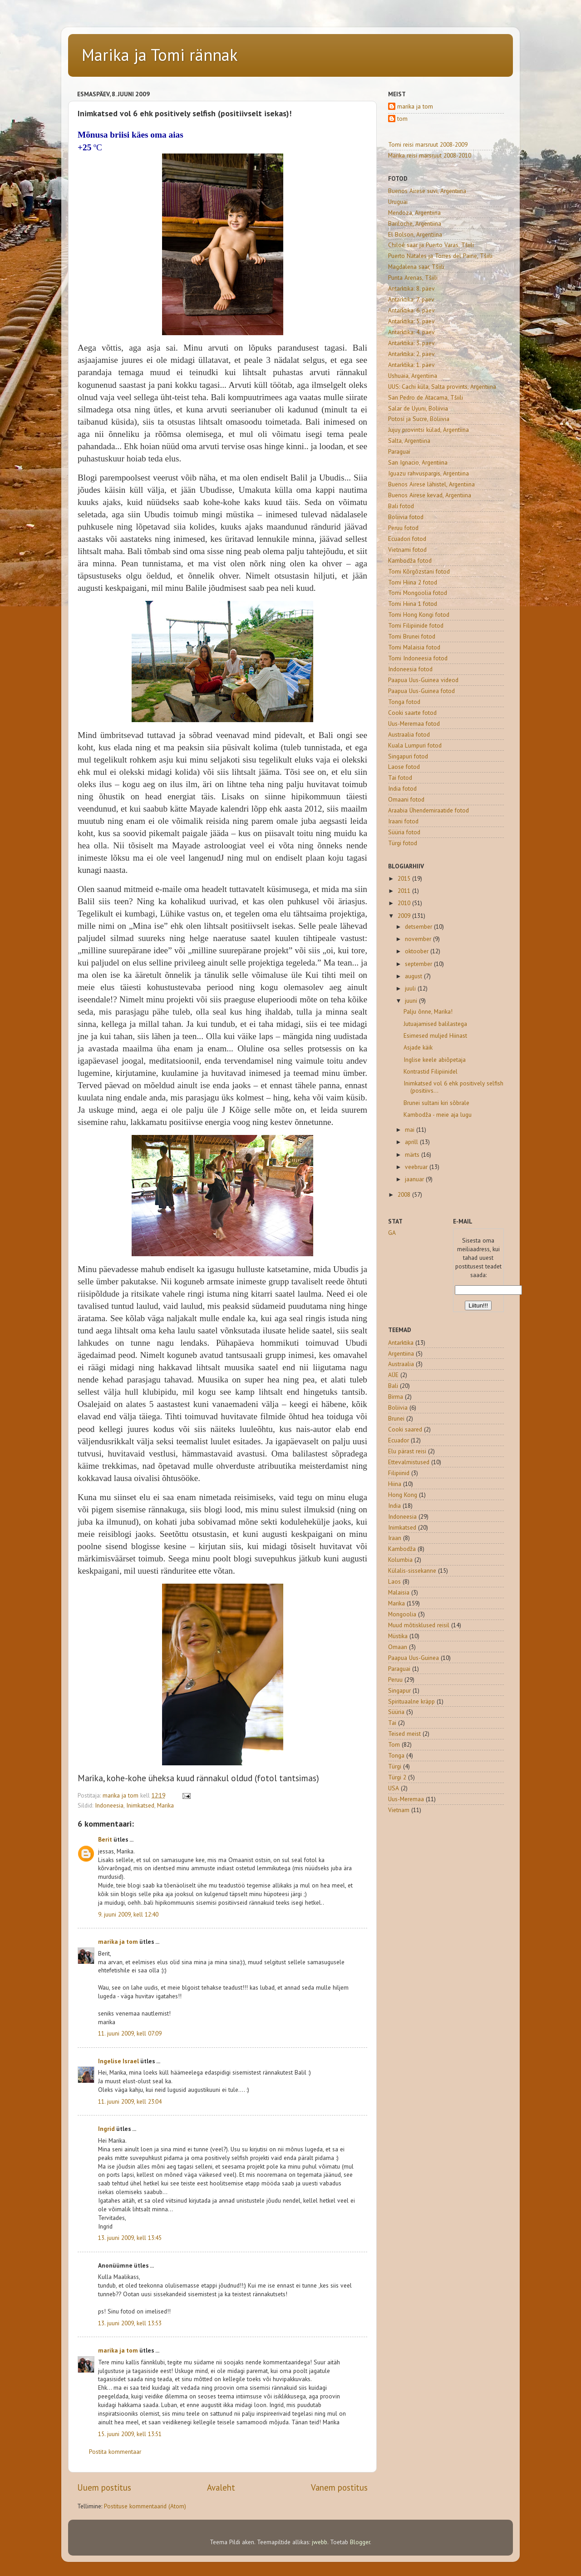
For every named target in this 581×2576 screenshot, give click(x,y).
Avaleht (221, 2487)
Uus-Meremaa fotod (414, 723)
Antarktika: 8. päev (411, 288)
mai (410, 1129)
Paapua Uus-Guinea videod (423, 680)
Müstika (398, 1636)
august (414, 976)
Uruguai (398, 202)
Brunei (396, 1418)
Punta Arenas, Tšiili (413, 277)
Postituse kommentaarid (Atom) (145, 2506)
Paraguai (399, 451)
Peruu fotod (403, 528)
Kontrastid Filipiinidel (431, 1071)
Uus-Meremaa (406, 1799)
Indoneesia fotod (410, 669)
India (394, 1505)
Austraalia (401, 1364)
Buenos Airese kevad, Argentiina (429, 495)
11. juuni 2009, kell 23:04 (130, 2101)
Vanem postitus (339, 2487)
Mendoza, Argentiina (414, 212)
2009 (405, 916)
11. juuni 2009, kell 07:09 (130, 2033)
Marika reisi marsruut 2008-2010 (429, 155)
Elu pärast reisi (407, 1451)
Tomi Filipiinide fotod (415, 625)
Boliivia (398, 1407)
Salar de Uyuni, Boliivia (418, 408)
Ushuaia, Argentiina (412, 376)
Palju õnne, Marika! (428, 1011)
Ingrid (106, 2129)
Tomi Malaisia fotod (414, 647)
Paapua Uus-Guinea (413, 1658)
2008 (405, 1194)
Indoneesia (109, 1805)
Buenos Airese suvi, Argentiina (427, 191)
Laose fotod (404, 767)
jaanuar (415, 1179)
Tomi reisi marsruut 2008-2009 (428, 144)
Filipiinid (398, 1473)
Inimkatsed (140, 1805)
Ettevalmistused (408, 1462)
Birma (395, 1396)
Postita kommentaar (115, 2451)
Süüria (396, 1712)
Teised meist (404, 1733)
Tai (392, 1723)
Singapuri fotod (408, 756)
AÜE (393, 1375)
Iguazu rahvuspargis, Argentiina (428, 473)
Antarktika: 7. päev (411, 299)
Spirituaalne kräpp (411, 1701)
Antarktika (401, 1342)
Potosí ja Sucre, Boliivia (418, 419)
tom (402, 119)
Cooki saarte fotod (412, 712)
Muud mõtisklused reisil (418, 1625)
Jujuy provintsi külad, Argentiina (428, 430)
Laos (394, 1581)
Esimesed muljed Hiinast (435, 1035)
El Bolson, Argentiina (415, 234)
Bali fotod (401, 506)
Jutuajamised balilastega (435, 1024)
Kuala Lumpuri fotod (415, 745)
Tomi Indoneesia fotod (418, 658)
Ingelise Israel (118, 2061)
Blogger (360, 2542)
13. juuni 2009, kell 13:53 (130, 2323)
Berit (105, 1839)
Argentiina (401, 1353)
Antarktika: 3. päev (411, 343)
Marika (165, 1805)
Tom (394, 1744)
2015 (405, 878)
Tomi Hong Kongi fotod (418, 614)
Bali (393, 1386)
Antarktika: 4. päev (411, 332)
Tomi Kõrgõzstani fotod (419, 571)
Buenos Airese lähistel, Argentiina (431, 484)
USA (393, 1788)
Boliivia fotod (405, 517)
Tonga (396, 1755)
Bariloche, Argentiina (414, 223)
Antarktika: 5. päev (411, 321)
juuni (412, 1000)
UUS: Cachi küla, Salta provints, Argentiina (442, 386)
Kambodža (402, 1549)
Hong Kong (402, 1495)
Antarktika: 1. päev (411, 365)
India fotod (402, 788)
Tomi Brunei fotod (411, 636)
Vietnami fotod (407, 549)
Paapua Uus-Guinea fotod (421, 691)
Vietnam (398, 1810)
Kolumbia (400, 1560)
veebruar (417, 1167)
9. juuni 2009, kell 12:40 (128, 1914)
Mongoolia (402, 1614)
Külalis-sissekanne (412, 1570)
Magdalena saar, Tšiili (416, 267)
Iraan (394, 1538)
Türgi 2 (397, 1777)
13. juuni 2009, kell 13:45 (130, 2238)
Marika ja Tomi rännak (160, 54)
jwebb (319, 2542)
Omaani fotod (406, 799)
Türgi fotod (402, 843)
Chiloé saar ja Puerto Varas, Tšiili (431, 245)
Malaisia (398, 1592)
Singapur (399, 1690)
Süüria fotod (404, 832)
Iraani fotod (403, 821)
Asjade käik (418, 1047)
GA (392, 1233)
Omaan (397, 1647)
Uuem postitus (104, 2487)
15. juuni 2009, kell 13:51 (130, 2434)
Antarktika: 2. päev (411, 354)
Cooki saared (405, 1429)
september (419, 964)
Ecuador (398, 1440)
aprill (412, 1142)
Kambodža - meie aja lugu (438, 1114)
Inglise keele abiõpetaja (435, 1059)
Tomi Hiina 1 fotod (412, 603)
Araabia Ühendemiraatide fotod (428, 810)
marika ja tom (118, 1941)
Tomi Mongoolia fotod (417, 593)
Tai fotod (400, 777)
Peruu (395, 1679)
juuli (411, 988)
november (419, 939)
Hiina (394, 1484)
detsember (419, 926)
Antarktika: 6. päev (411, 310)
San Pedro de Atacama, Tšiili (425, 397)
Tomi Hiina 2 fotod (412, 582)
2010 (405, 903)
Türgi (394, 1766)
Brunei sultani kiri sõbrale (436, 1103)
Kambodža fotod (410, 560)
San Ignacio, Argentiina (418, 462)
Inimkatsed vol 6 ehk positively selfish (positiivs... (453, 1087)
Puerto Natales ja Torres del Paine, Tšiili (440, 256)
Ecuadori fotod (407, 539)
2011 (405, 891)
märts (413, 1154)
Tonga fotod (404, 702)
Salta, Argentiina (409, 440)
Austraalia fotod (409, 734)
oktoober (417, 951)
